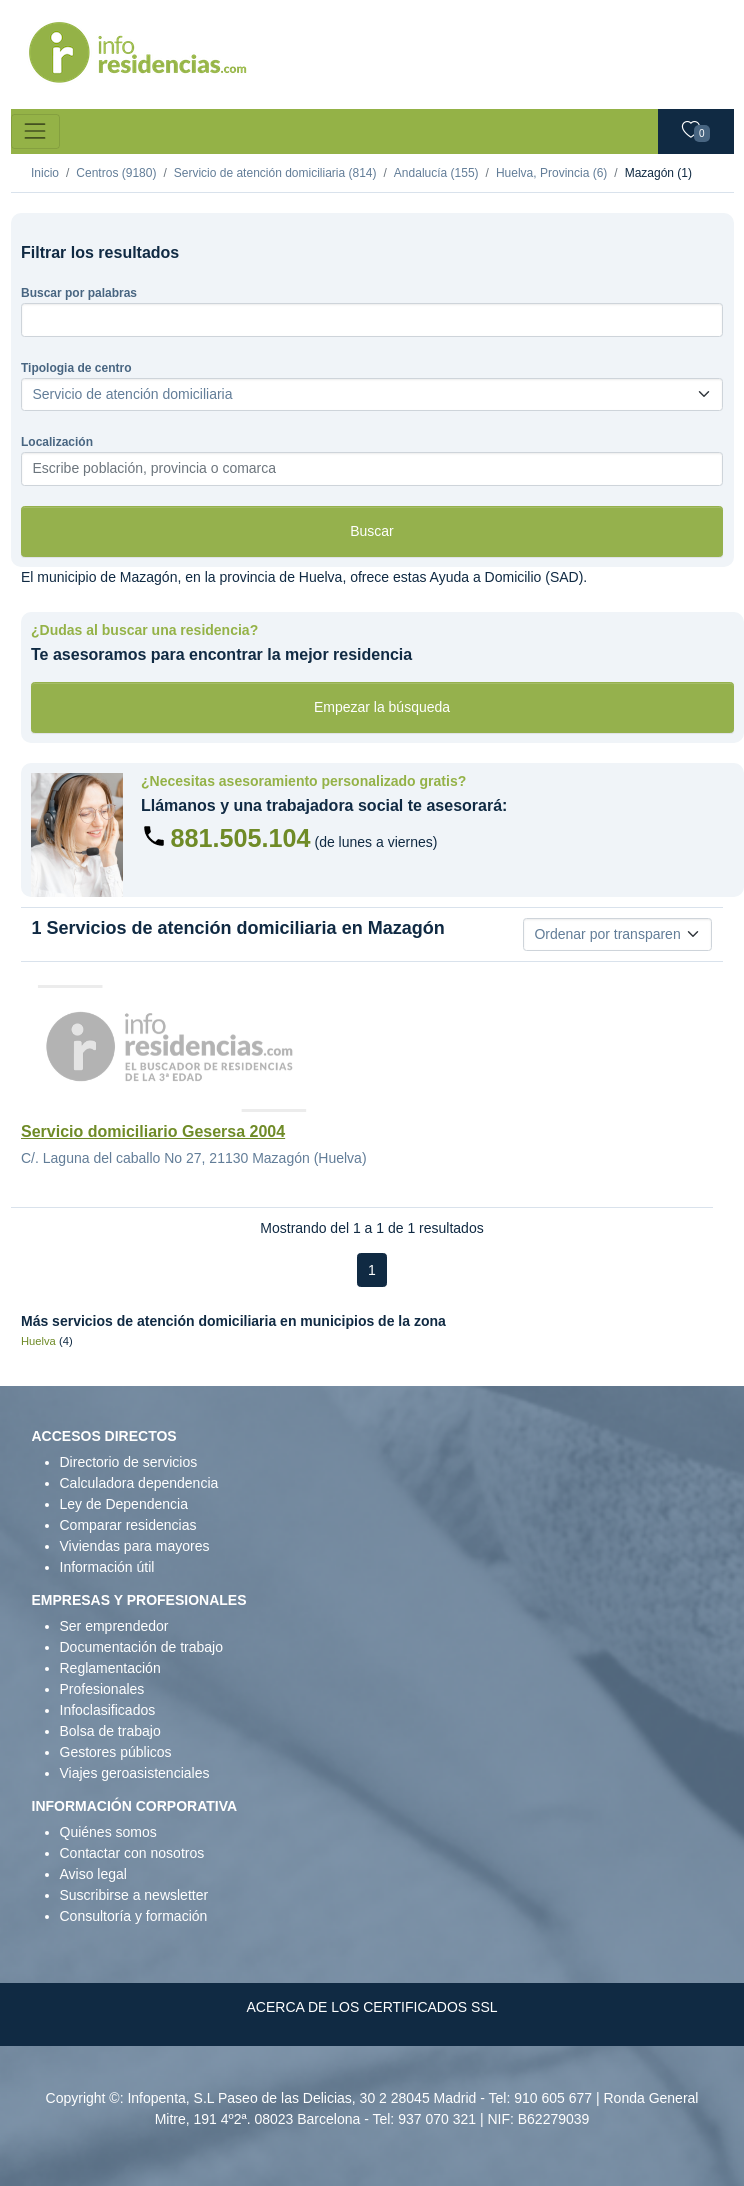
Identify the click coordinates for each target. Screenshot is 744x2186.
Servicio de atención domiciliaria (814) (275, 173)
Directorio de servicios (129, 1462)
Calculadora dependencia (139, 1483)
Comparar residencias (128, 1525)
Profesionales (102, 1689)
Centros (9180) (116, 173)
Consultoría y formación (134, 1916)
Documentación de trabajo (141, 1647)
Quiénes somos (108, 1832)
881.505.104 (241, 838)
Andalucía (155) (436, 173)
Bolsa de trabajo (110, 1731)
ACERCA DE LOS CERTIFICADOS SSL (371, 2007)
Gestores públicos (116, 1752)
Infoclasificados (108, 1710)
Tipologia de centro (76, 368)
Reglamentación (110, 1668)
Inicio (45, 173)
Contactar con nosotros (132, 1853)
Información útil (107, 1567)
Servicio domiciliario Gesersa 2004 (153, 1131)
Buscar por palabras (79, 293)
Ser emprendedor (114, 1626)
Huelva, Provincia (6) (551, 173)
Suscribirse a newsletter (134, 1895)
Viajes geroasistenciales (135, 1773)
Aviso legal (93, 1874)
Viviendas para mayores (135, 1546)
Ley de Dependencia (124, 1504)
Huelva (38, 1341)
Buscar (372, 531)
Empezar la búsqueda (382, 707)
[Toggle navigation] (35, 131)
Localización (57, 442)
